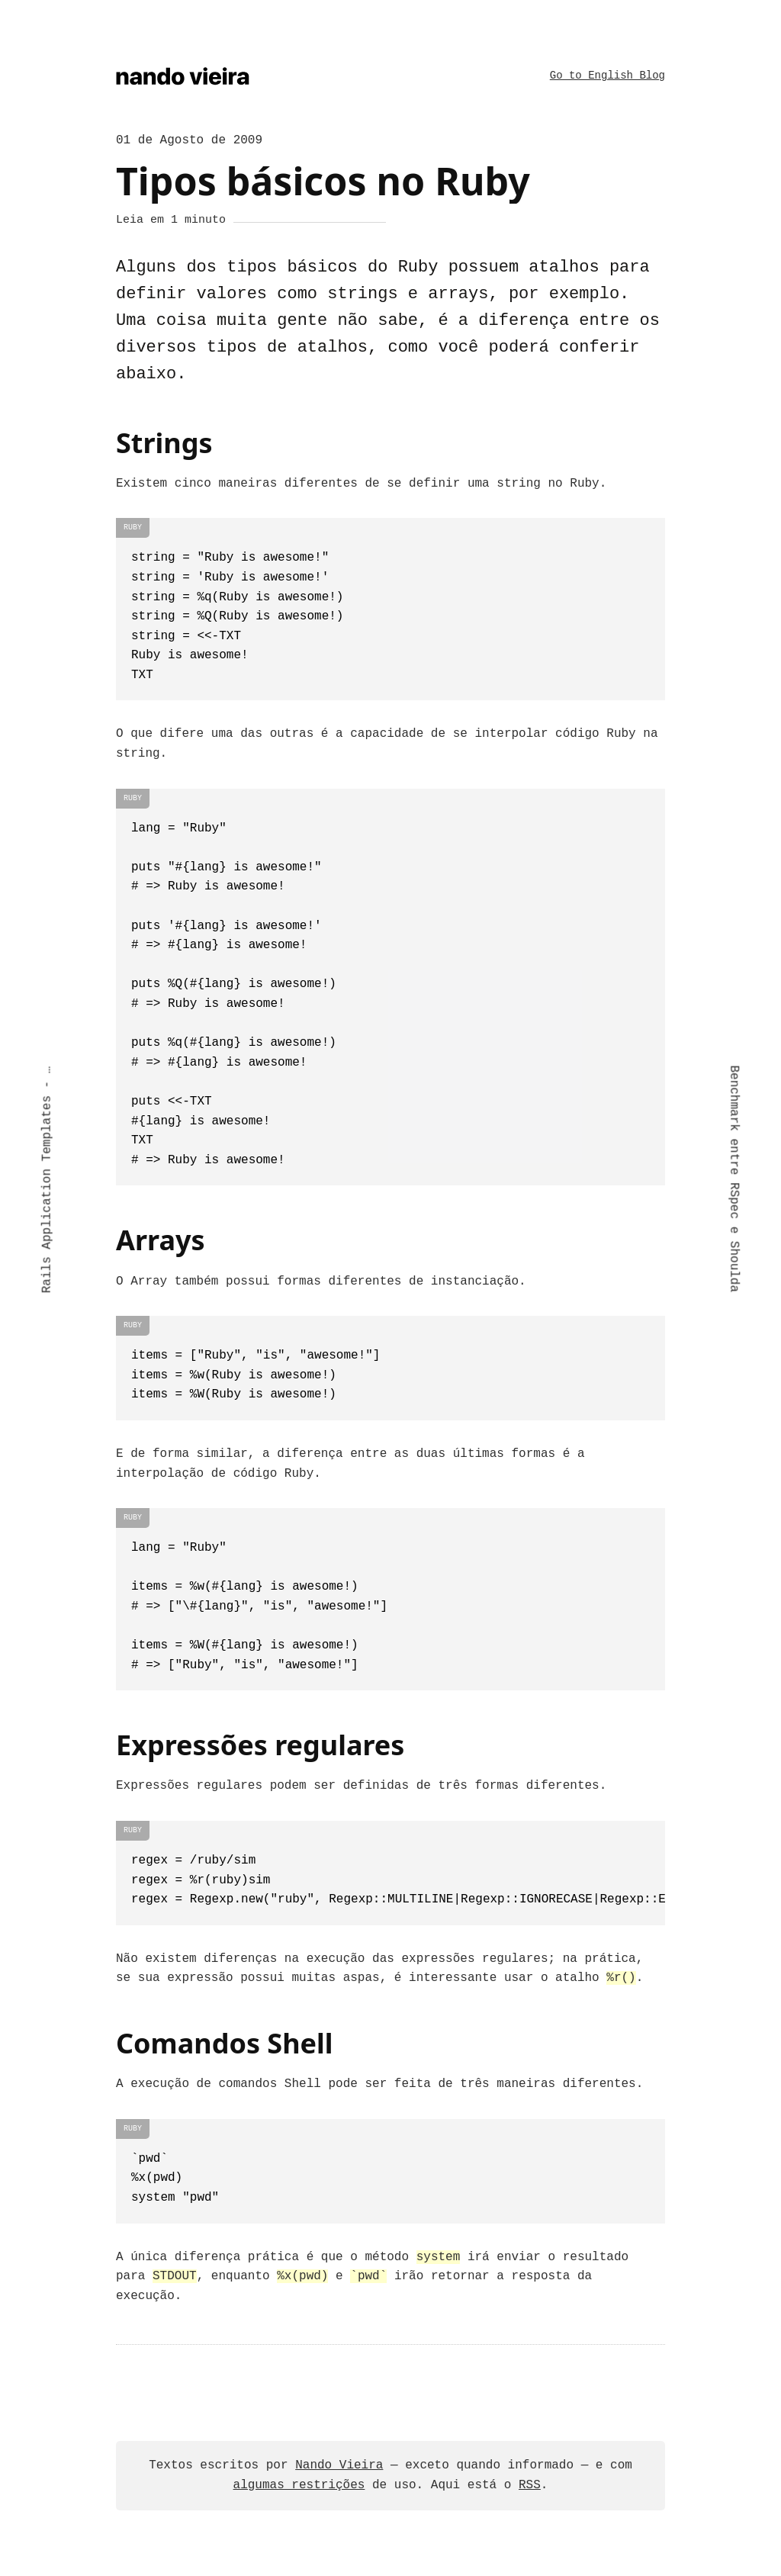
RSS (530, 2483)
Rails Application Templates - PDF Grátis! (47, 1178)
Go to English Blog (607, 75)
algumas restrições (299, 2483)
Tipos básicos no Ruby (323, 179)
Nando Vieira (339, 2463)
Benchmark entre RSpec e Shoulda (733, 1178)
